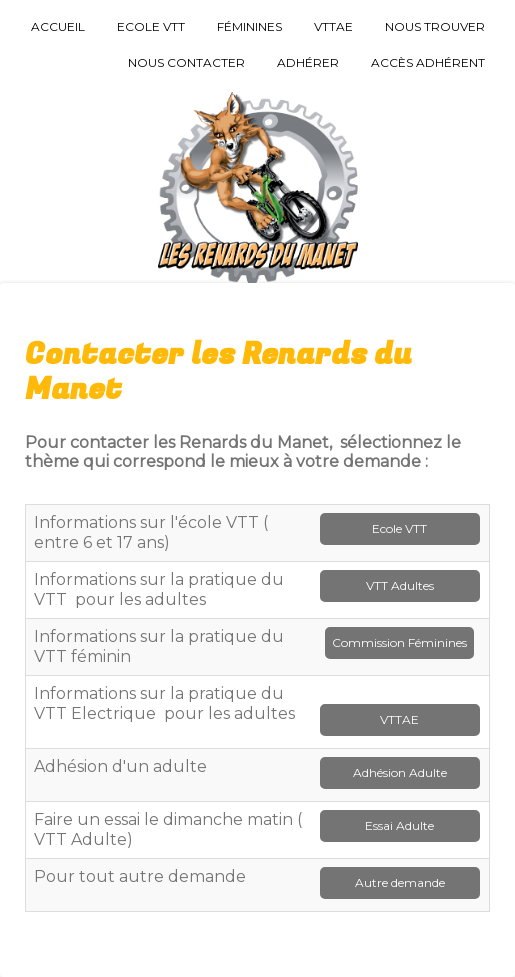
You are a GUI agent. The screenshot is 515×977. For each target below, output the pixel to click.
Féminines (249, 26)
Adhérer (308, 62)
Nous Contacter (186, 62)
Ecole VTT (151, 26)
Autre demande (400, 882)
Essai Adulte (399, 825)
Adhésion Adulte (400, 772)
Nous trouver (435, 26)
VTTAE (333, 26)
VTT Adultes (400, 585)
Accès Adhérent (428, 62)
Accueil (58, 26)
